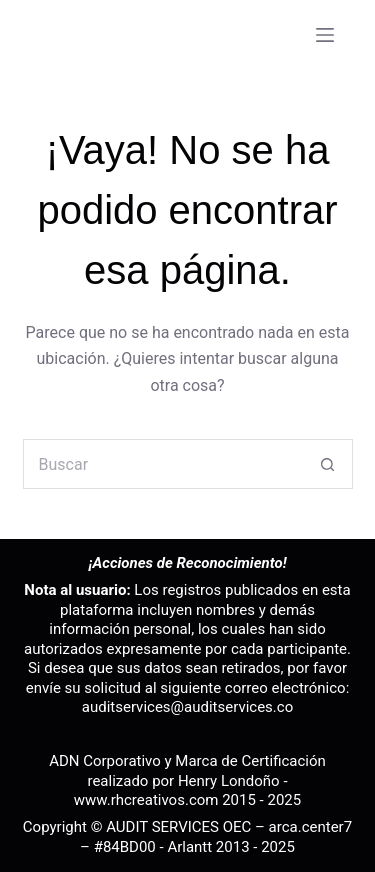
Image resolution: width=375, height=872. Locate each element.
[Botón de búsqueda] (328, 464)
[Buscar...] (163, 464)
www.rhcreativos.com (146, 800)
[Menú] (325, 35)
